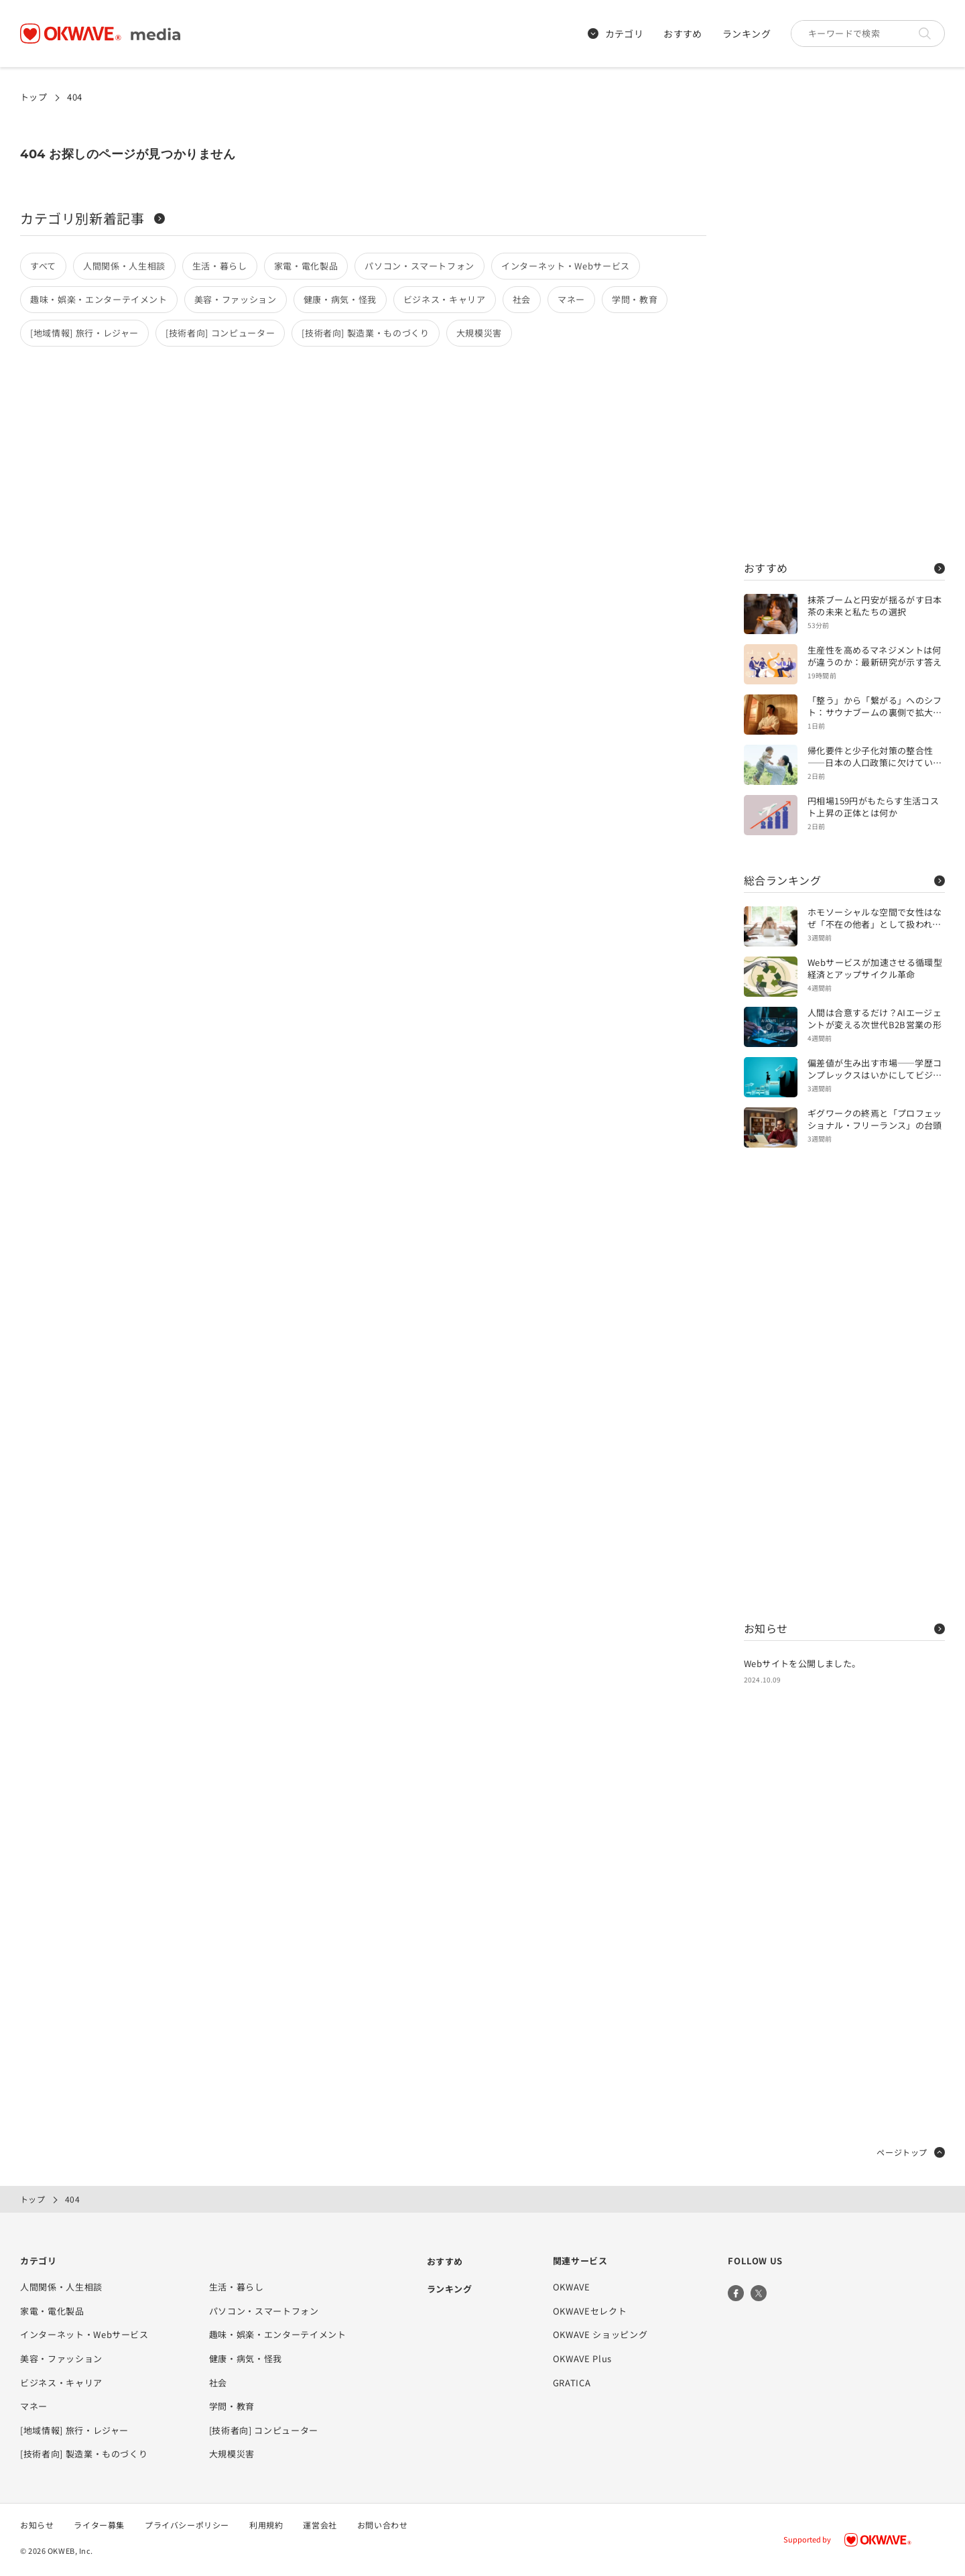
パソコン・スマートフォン (419, 265)
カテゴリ (616, 33)
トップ (33, 96)
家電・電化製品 (306, 265)
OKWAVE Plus (582, 2358)
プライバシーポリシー (187, 2524)
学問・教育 (634, 299)
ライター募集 (99, 2524)
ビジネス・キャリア (444, 299)
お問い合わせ (382, 2524)
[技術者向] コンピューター (220, 332)
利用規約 (266, 2524)
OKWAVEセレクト (590, 2311)
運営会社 (319, 2524)
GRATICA (572, 2382)
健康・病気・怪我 (340, 299)
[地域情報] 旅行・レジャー (84, 332)
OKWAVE (571, 2286)
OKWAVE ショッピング (600, 2334)
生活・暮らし (219, 265)
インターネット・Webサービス (565, 265)
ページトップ (911, 2152)
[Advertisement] (844, 322)
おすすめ (682, 33)
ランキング (746, 33)
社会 (522, 299)
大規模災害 (479, 332)
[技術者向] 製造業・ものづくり (365, 332)
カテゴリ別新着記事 (92, 218)
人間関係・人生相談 (124, 265)
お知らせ (844, 1628)
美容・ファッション (235, 299)
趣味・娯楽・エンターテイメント (99, 299)
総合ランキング (844, 880)
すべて (43, 265)
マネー (571, 299)
